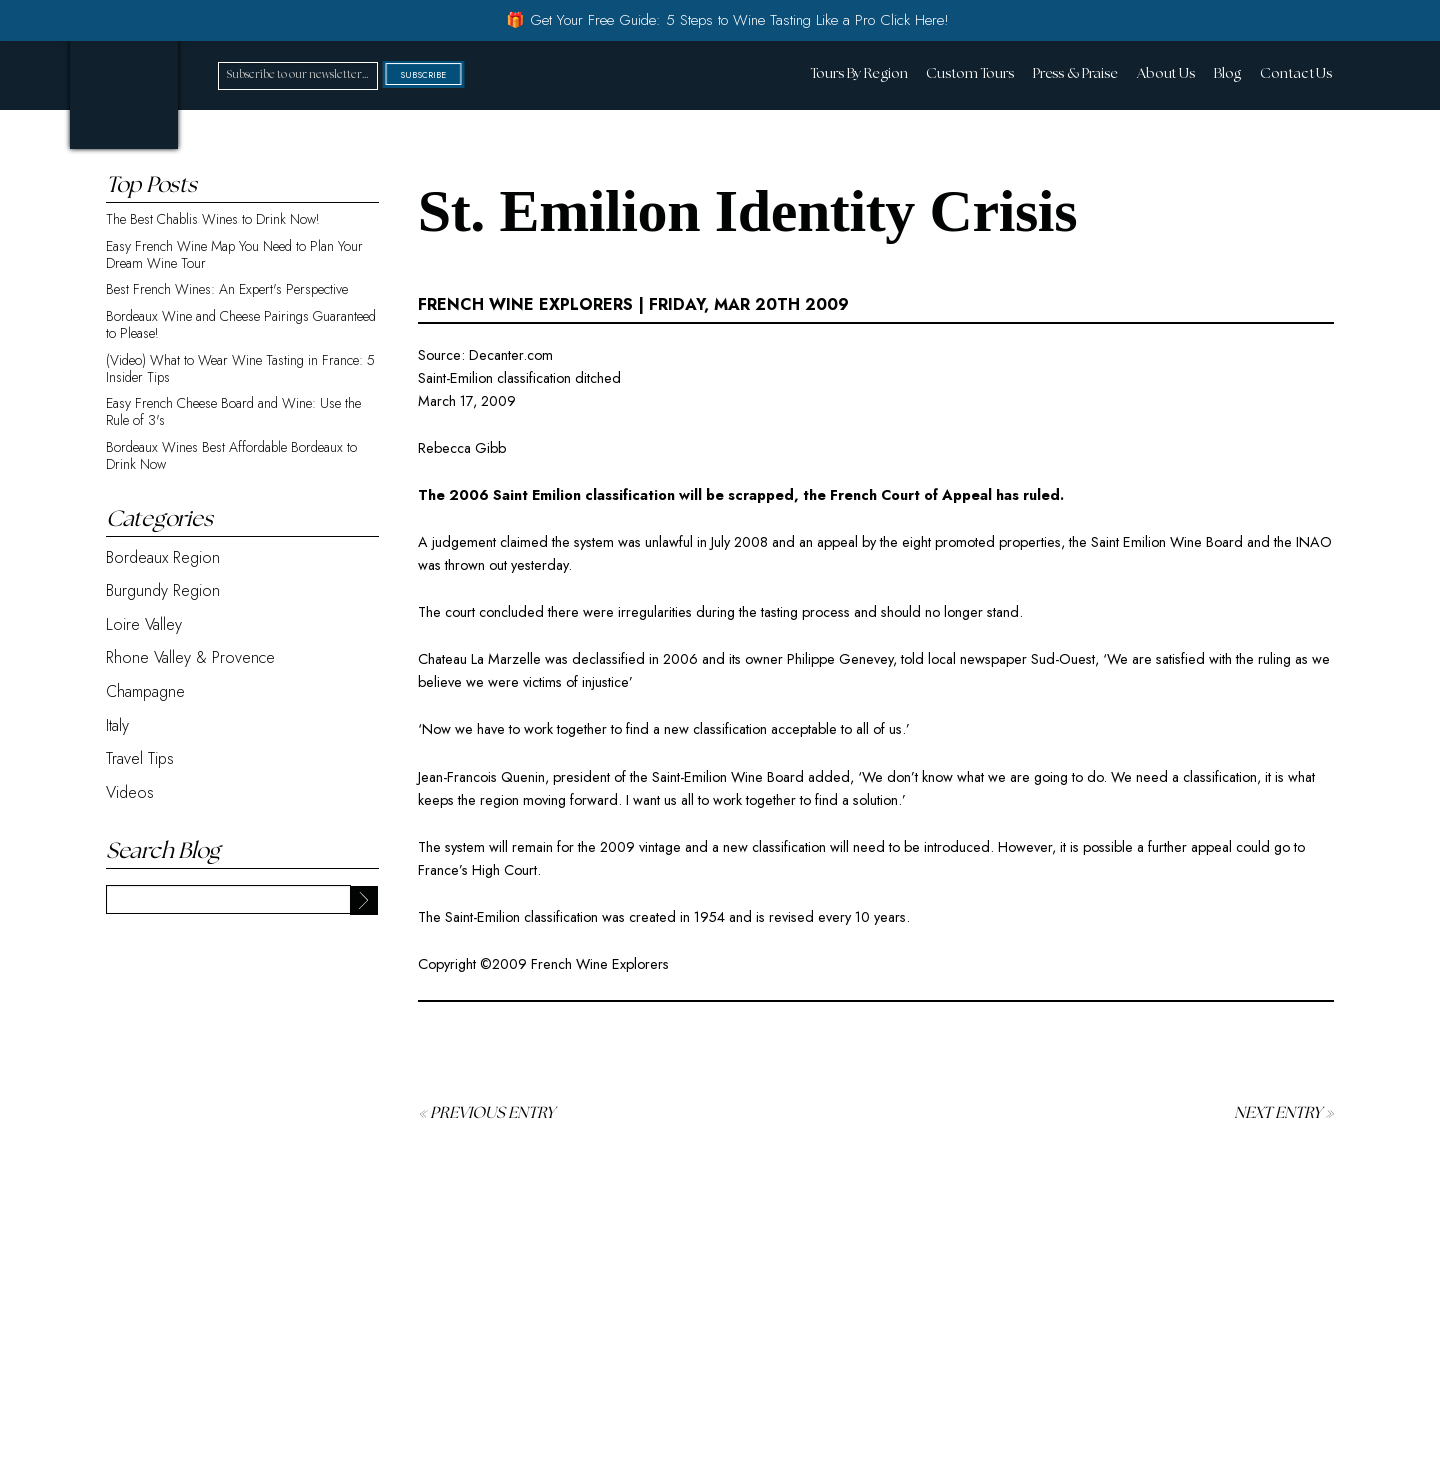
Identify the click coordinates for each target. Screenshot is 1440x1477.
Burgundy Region (163, 590)
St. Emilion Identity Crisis (747, 211)
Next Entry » (1284, 1113)
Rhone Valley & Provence (190, 657)
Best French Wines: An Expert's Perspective (227, 289)
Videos (130, 792)
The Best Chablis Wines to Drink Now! (213, 219)
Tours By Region (858, 74)
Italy (117, 725)
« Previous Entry (486, 1113)
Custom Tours (969, 74)
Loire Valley (144, 624)
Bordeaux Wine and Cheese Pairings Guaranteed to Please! (241, 325)
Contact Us (1296, 74)
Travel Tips (140, 758)
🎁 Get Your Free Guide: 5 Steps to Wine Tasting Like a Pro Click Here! (727, 20)
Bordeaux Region (163, 557)
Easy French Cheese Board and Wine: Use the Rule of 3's (233, 412)
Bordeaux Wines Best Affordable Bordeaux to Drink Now (231, 456)
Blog (1227, 74)
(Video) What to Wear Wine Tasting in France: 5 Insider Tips (240, 369)
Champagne (145, 691)
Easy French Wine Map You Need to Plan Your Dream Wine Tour (234, 255)
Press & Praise (1075, 74)
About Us (1166, 74)
